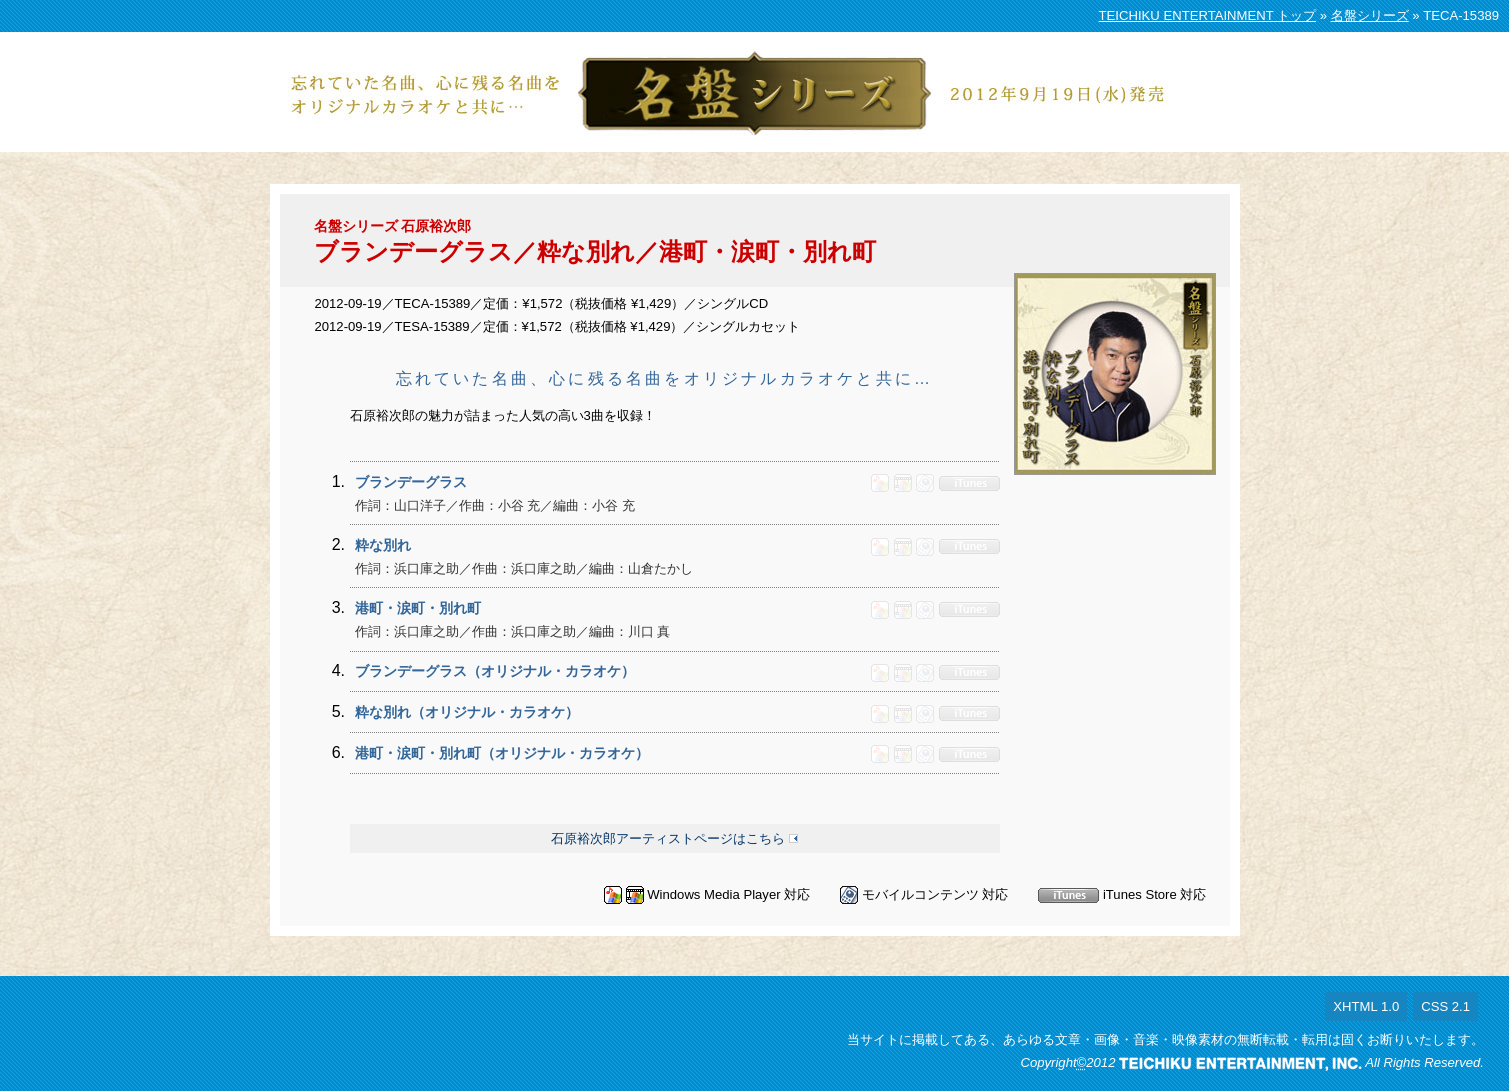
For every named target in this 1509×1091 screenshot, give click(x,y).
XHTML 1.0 (1366, 1006)
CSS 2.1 (1445, 1006)
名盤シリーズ (1370, 15)
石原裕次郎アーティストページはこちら (668, 838)
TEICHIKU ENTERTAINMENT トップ (1207, 15)
